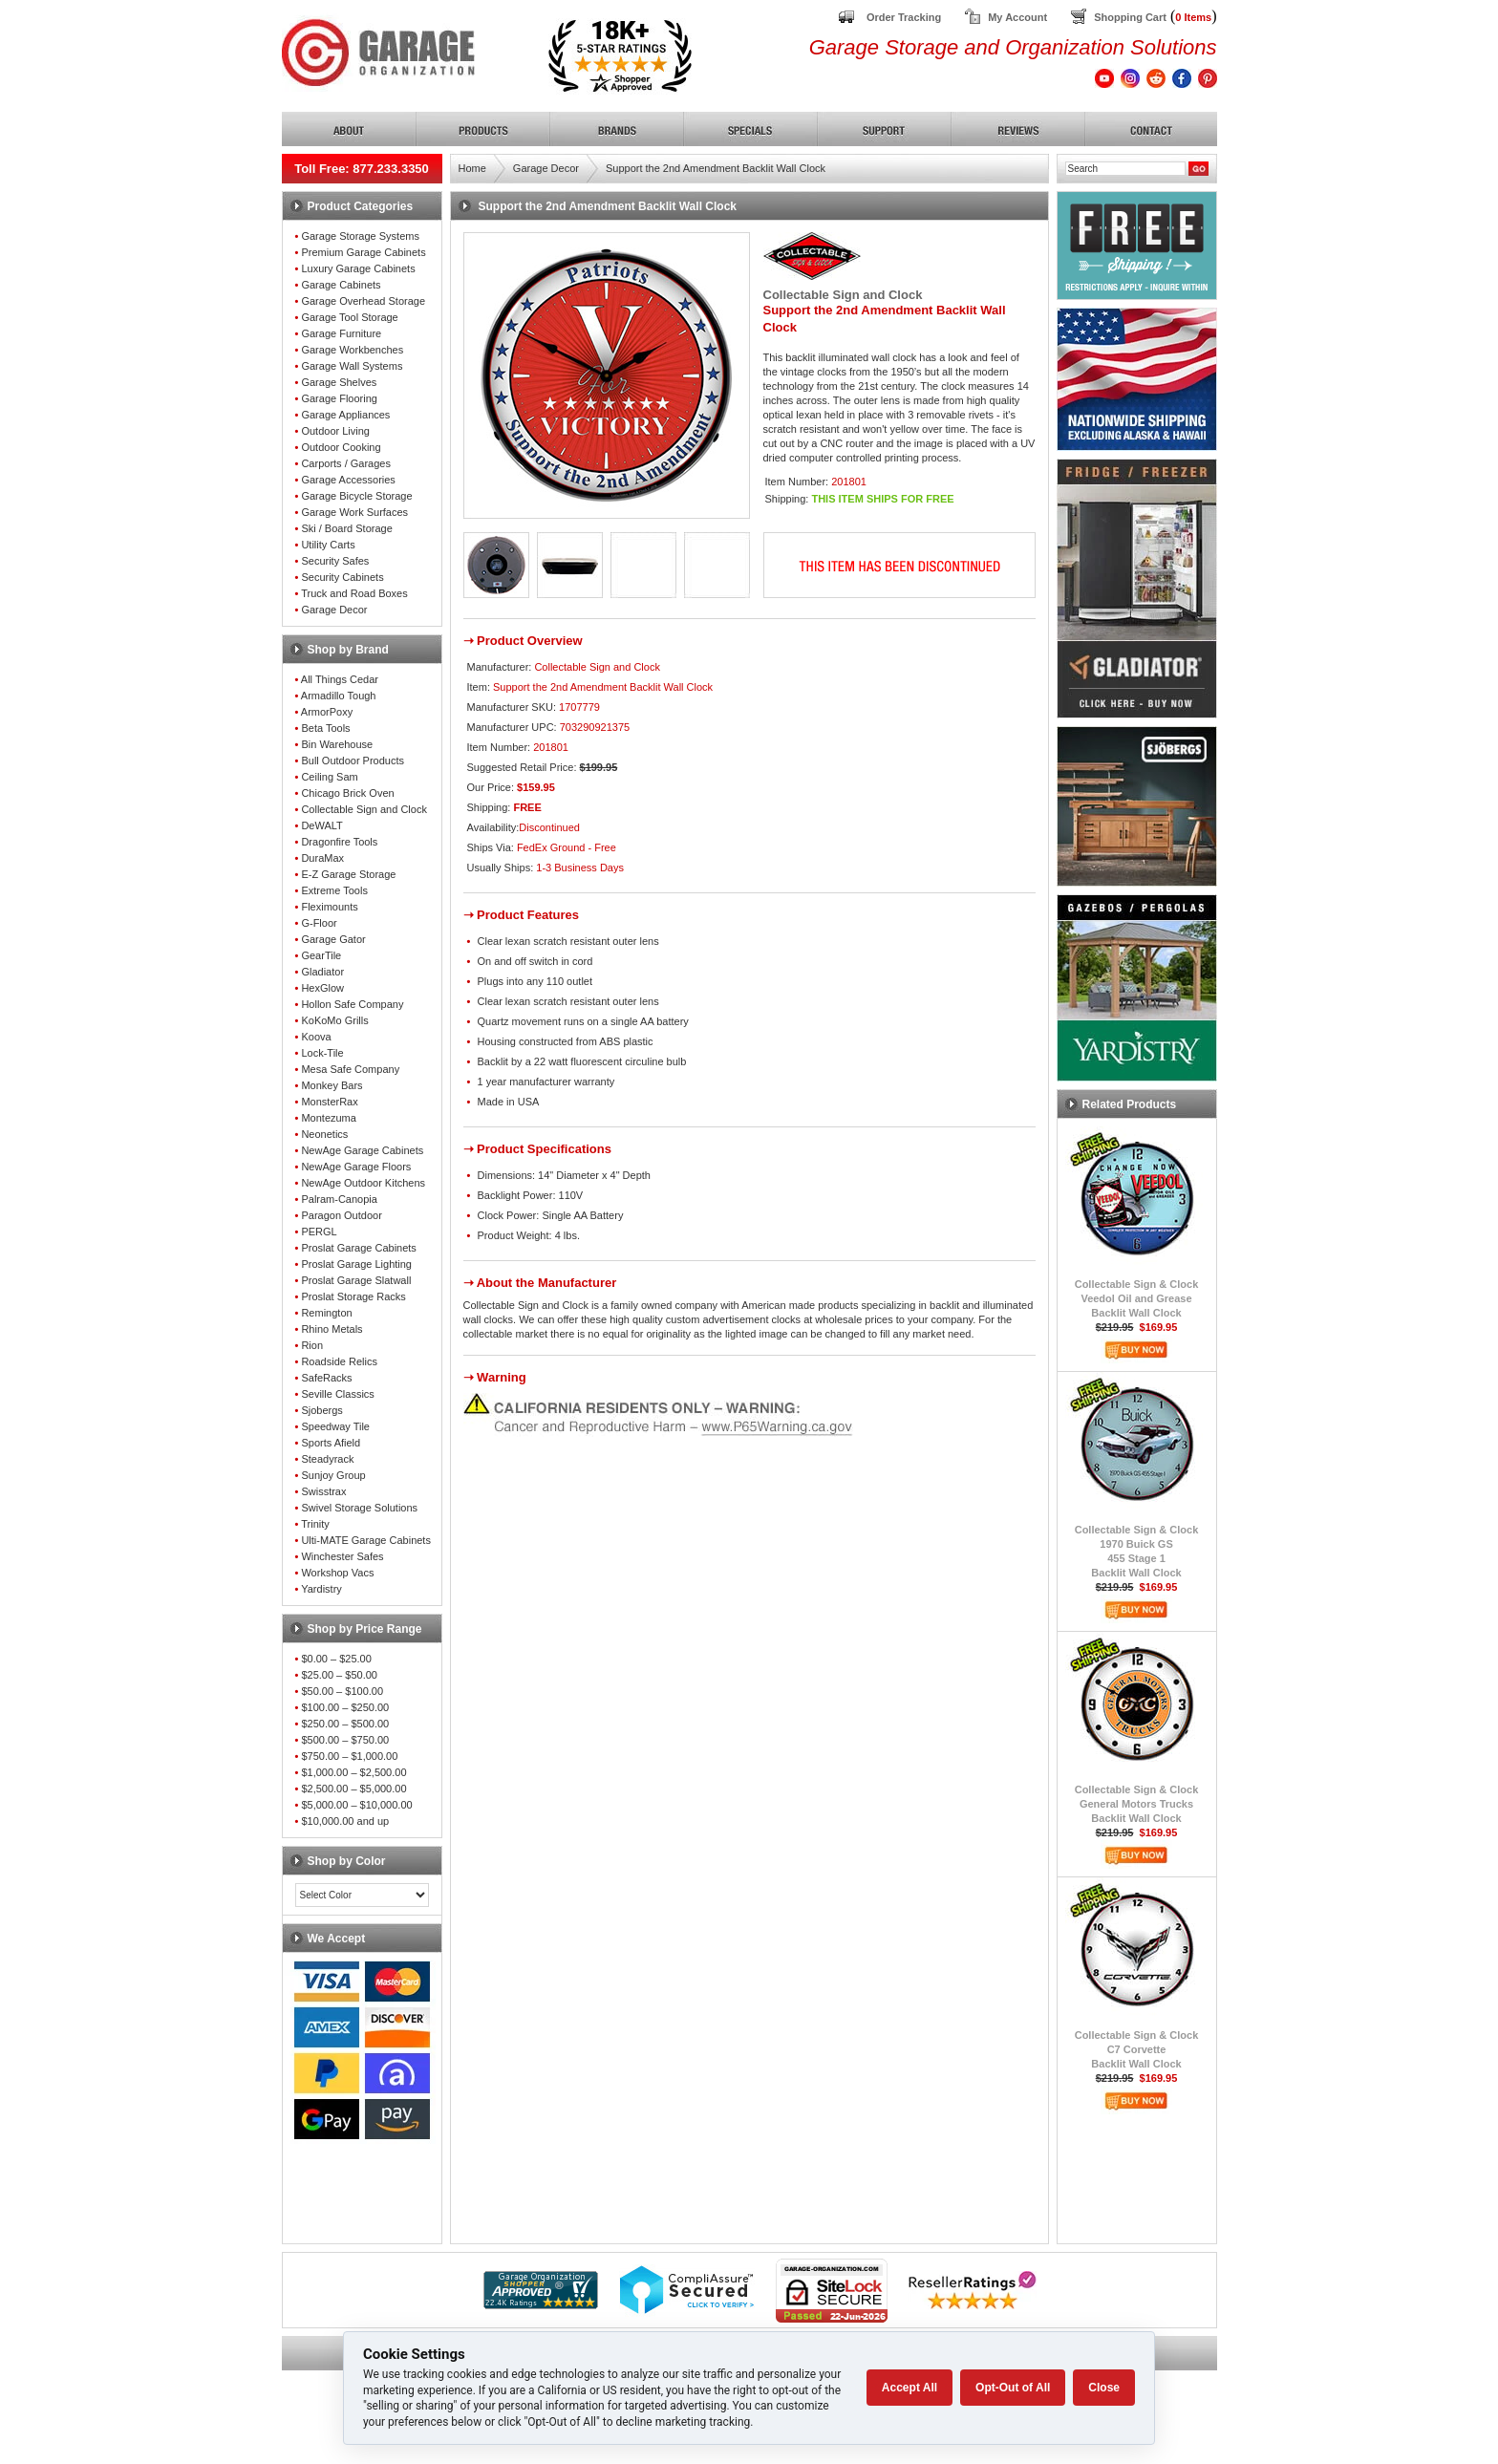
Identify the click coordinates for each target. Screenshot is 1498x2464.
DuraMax (322, 858)
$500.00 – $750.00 (345, 1740)
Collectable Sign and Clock (363, 809)
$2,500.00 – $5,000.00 (353, 1788)
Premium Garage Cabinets (363, 252)
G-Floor (318, 923)
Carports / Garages (346, 463)
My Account (1017, 17)
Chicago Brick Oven (347, 793)
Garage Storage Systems (360, 236)
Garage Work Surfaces (354, 512)
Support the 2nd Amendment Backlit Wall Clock (715, 168)
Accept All (909, 2387)
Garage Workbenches (352, 349)
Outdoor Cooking (340, 447)
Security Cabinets (342, 577)
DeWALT (321, 825)
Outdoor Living (335, 431)
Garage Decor (334, 609)
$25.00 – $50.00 (339, 1675)
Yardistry (321, 1589)
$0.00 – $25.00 (336, 1658)
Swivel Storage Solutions (359, 1507)
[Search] (1125, 168)
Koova (316, 1036)
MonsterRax (329, 1101)
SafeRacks (326, 1377)
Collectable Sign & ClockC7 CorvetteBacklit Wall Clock (1137, 2049)
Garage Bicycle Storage (356, 496)
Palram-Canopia (338, 1199)
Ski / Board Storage (346, 528)
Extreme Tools (334, 890)
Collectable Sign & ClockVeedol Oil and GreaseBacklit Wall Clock (1137, 1298)
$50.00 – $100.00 (342, 1691)
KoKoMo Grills (334, 1020)
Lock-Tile (322, 1053)
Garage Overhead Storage (363, 301)
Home (472, 168)
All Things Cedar (339, 679)
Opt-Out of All (1012, 2387)
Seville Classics (337, 1394)
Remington (326, 1312)
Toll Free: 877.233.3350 (361, 168)
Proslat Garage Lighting (356, 1264)
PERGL (318, 1231)
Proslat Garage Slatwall (356, 1280)
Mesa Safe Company (350, 1069)
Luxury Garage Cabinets (358, 268)
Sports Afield (330, 1442)
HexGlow (322, 988)
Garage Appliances (345, 414)
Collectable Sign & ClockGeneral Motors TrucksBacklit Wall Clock (1137, 1804)
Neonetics (324, 1134)
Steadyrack (327, 1459)
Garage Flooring (339, 398)
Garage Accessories (348, 479)
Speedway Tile (335, 1426)
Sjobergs (321, 1410)
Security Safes (335, 561)
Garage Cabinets (340, 284)
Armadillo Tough (338, 695)
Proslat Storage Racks (353, 1296)
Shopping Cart (1130, 17)
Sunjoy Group (333, 1475)
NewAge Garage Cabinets (362, 1150)
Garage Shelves (338, 382)
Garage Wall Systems (351, 366)
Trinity (315, 1524)
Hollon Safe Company (352, 1004)
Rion (312, 1345)
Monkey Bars (331, 1085)
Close (1104, 2387)
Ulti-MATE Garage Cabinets (366, 1540)
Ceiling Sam (329, 776)
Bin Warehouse (337, 744)
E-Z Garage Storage (348, 874)
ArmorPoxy (327, 712)
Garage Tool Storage (349, 317)
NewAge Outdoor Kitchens (363, 1183)
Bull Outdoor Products (352, 760)
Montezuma (328, 1118)
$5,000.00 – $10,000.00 (356, 1805)
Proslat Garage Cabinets (358, 1247)
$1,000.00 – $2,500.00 (353, 1772)
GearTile (321, 955)
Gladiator (322, 971)
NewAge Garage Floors (356, 1166)
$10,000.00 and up (345, 1821)
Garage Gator (333, 939)
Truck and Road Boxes (354, 593)
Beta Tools (325, 728)
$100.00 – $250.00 (345, 1707)
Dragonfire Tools (339, 841)
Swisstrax (323, 1491)
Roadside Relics (338, 1361)
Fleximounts (329, 906)
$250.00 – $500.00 (345, 1723)
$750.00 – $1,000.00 (349, 1756)
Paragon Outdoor (341, 1215)
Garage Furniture (341, 333)
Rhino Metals (331, 1329)
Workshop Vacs (337, 1572)
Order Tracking (904, 17)
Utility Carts (327, 544)
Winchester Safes (342, 1556)
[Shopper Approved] (540, 2304)
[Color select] (362, 1895)
